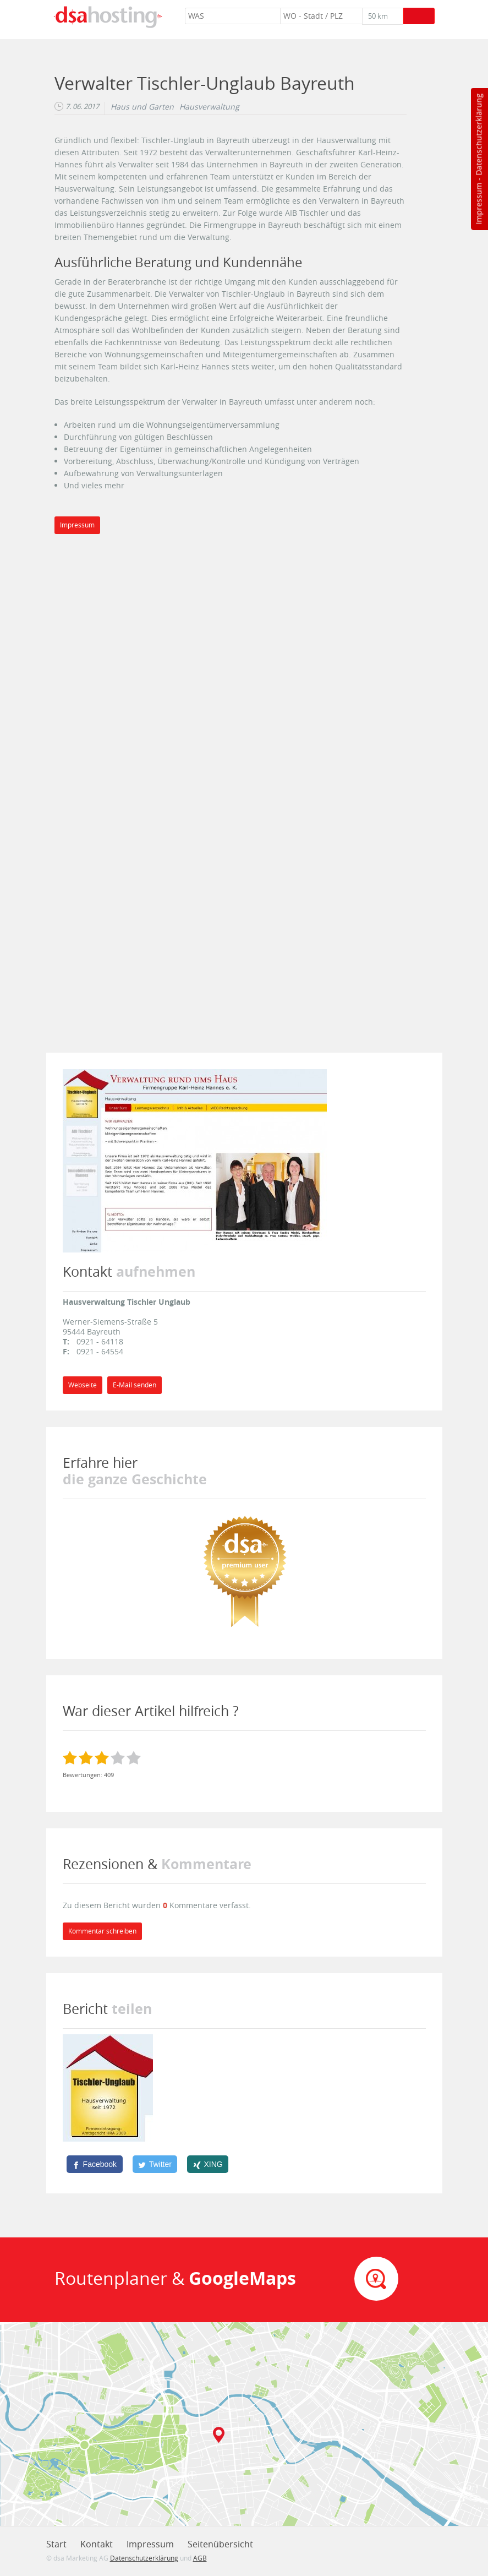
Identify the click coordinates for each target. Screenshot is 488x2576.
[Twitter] (155, 2164)
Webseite (82, 1385)
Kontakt (96, 2544)
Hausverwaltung (209, 107)
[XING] (207, 2164)
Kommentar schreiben (102, 1931)
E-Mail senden (134, 1385)
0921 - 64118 (99, 1341)
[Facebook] (95, 2164)
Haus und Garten (142, 107)
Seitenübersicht (220, 2544)
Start (56, 2544)
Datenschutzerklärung (478, 135)
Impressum (478, 204)
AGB (200, 2557)
